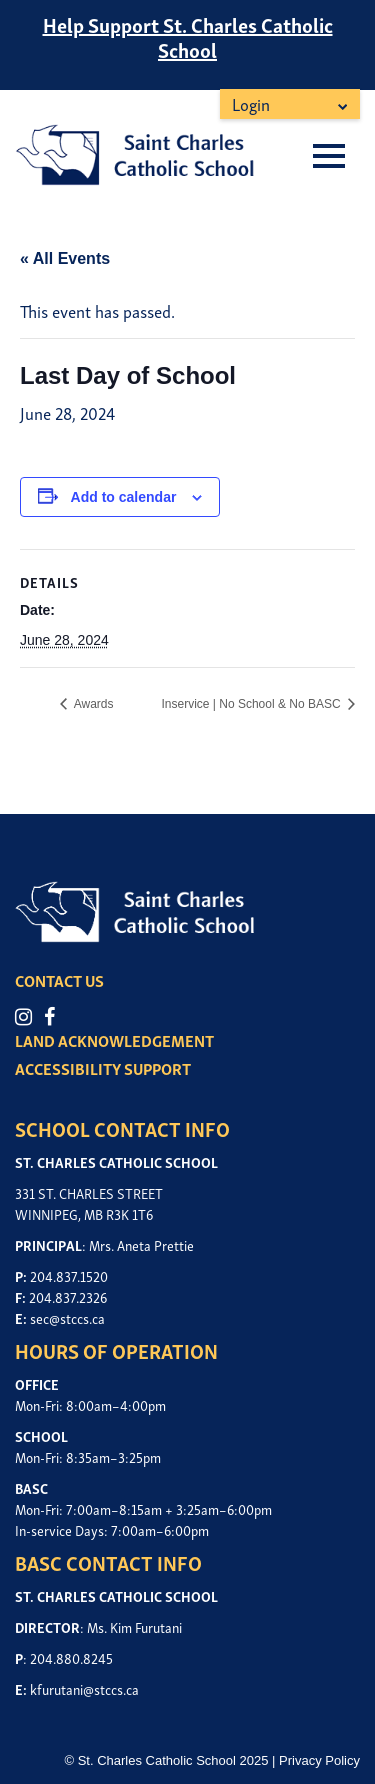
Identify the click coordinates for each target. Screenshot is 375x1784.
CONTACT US (59, 980)
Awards (92, 704)
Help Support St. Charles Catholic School (188, 36)
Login (251, 103)
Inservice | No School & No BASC (252, 704)
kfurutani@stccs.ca (84, 1688)
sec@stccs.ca (67, 1317)
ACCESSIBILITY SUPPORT (103, 1068)
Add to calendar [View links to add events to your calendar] (124, 497)
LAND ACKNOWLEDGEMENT (114, 1040)
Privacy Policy (319, 1760)
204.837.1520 (69, 1275)
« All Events (65, 258)
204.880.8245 (71, 1657)
